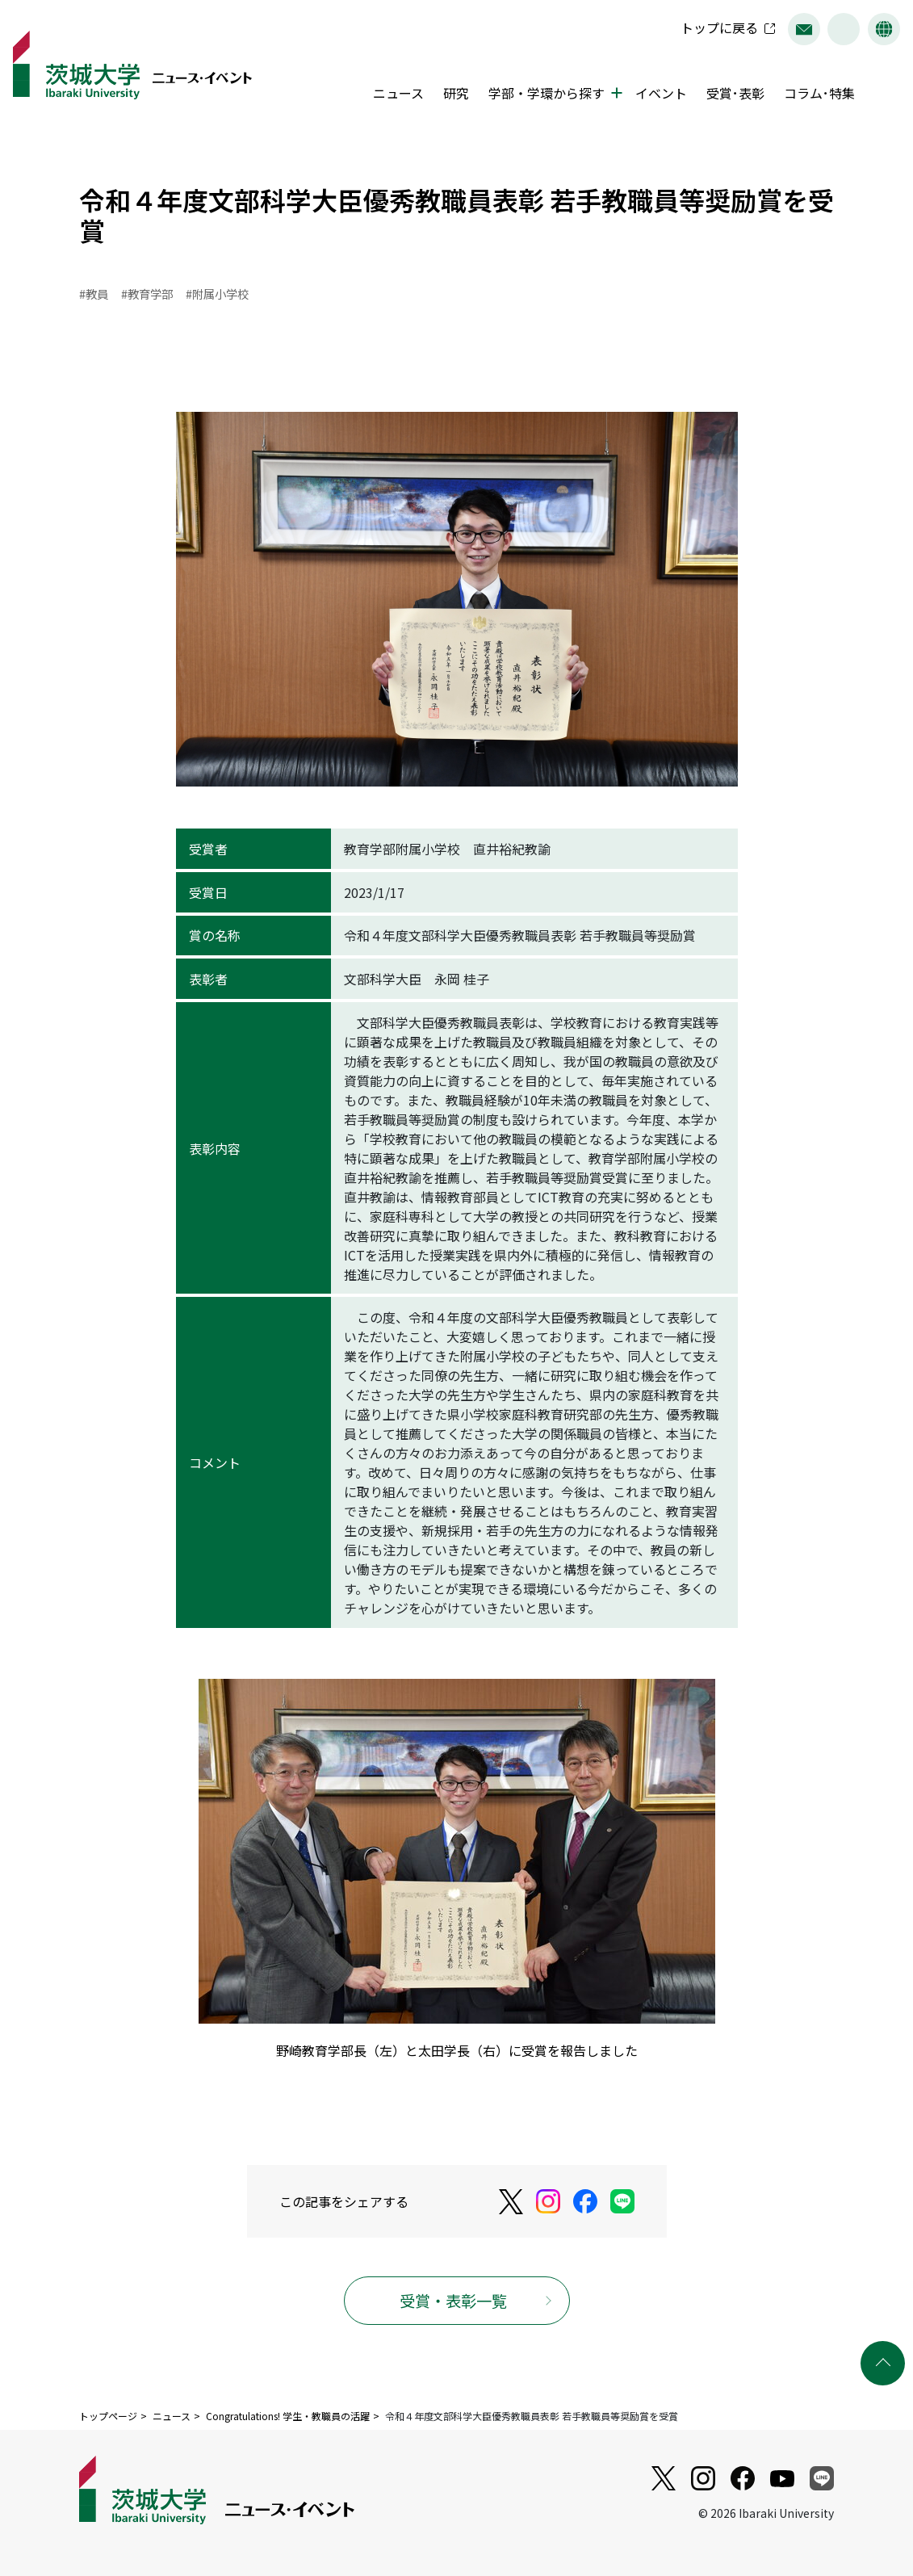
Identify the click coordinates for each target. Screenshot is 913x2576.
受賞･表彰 (735, 93)
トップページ (108, 2416)
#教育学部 (147, 293)
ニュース (398, 93)
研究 (456, 93)
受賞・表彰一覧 (453, 2300)
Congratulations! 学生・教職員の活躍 (288, 2416)
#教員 (93, 293)
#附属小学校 (217, 293)
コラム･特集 (819, 93)
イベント (661, 93)
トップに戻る (719, 27)
